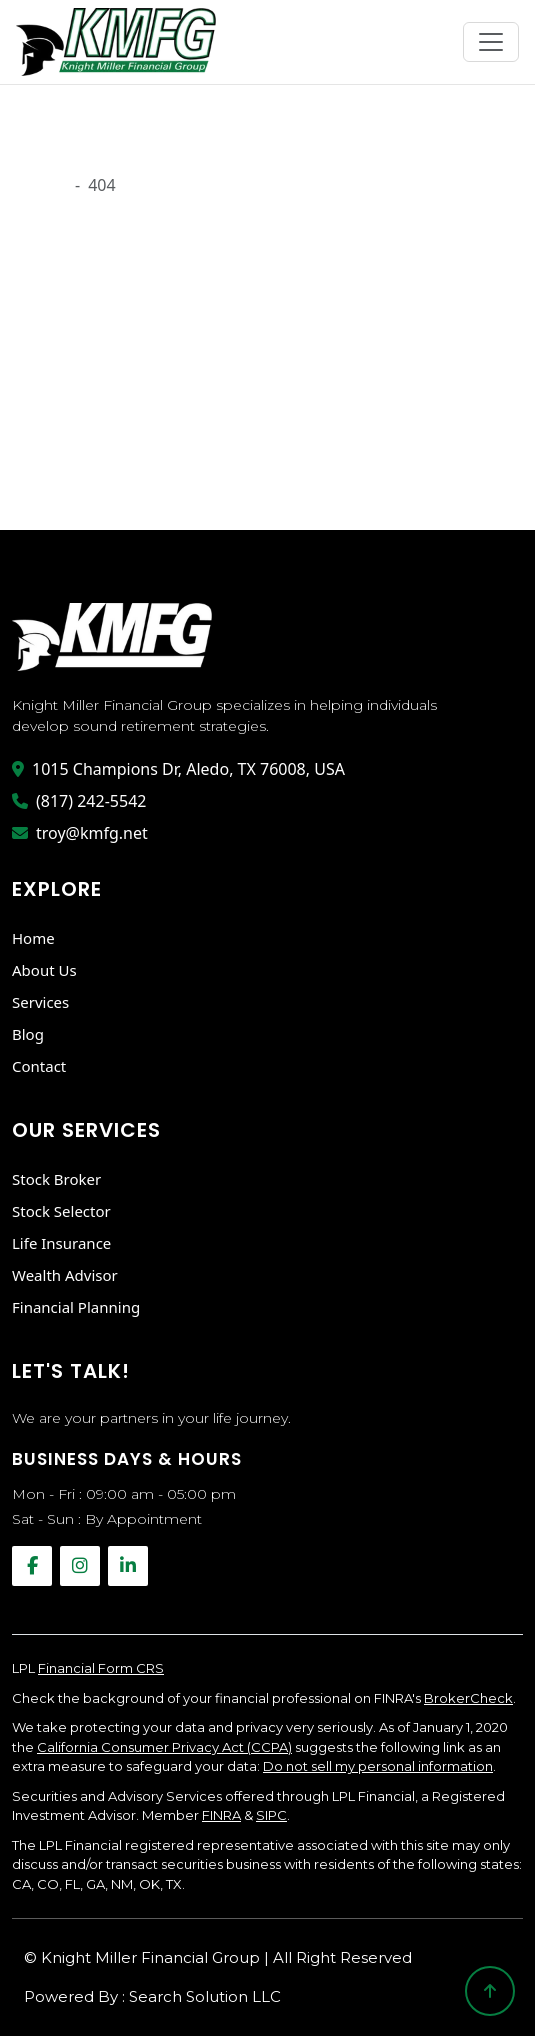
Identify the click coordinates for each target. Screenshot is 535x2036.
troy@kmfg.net (80, 833)
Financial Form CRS (101, 1668)
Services (40, 1002)
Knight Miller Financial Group (152, 1957)
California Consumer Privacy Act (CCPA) (164, 1747)
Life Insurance (61, 1243)
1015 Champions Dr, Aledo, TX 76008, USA (178, 769)
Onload (39, 185)
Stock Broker (56, 1179)
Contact (39, 1066)
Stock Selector (61, 1211)
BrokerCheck (468, 1698)
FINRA (221, 1815)
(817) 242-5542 (79, 801)
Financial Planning (76, 1307)
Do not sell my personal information (378, 1766)
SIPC (271, 1815)
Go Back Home (75, 468)
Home (33, 938)
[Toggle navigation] (491, 42)
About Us (44, 970)
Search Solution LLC (205, 1996)
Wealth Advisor (65, 1275)
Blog (28, 1034)
